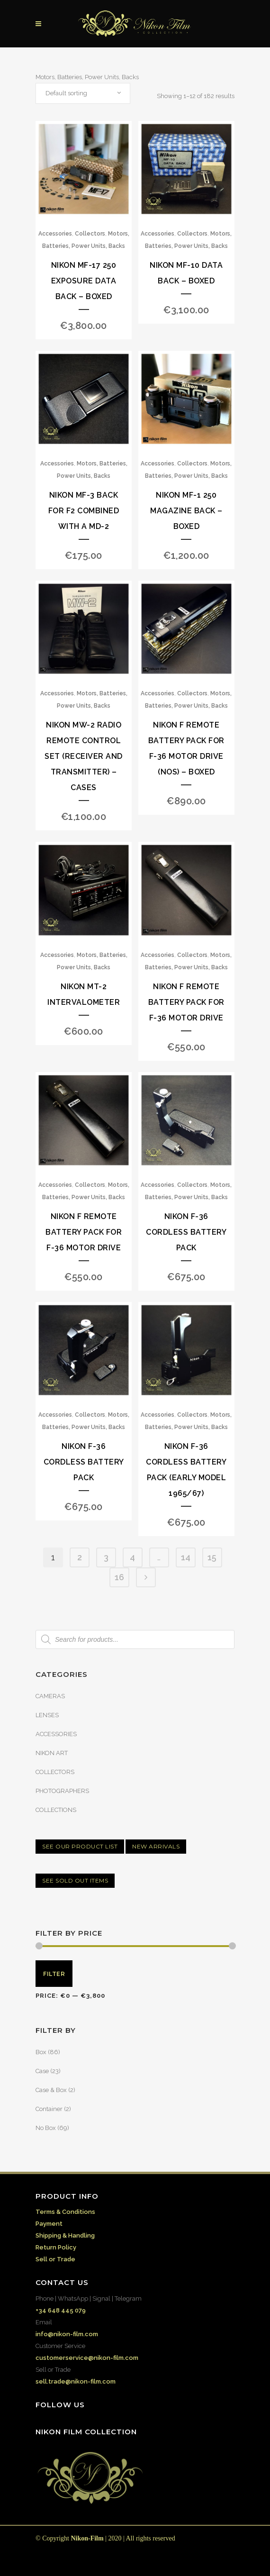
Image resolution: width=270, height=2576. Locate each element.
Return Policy (56, 2247)
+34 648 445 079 (61, 2310)
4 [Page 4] (132, 1557)
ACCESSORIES (56, 1734)
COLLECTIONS (56, 1809)
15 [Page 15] (211, 1557)
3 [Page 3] (106, 1557)
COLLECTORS (55, 1771)
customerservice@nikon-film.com (87, 2357)
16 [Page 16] (119, 1577)
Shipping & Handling (65, 2235)
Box (41, 2052)
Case (42, 2071)
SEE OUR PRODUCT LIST (79, 1846)
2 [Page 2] (79, 1557)
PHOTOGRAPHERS (62, 1790)
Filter (54, 1973)
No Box (46, 2127)
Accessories (55, 233)
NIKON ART (52, 1753)
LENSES (47, 1715)
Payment (49, 2223)
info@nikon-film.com (67, 2334)
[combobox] (83, 93)
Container (49, 2108)
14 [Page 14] (185, 1557)
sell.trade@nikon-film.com (76, 2381)
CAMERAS (50, 1696)
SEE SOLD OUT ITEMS (75, 1880)
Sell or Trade (55, 2259)
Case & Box (51, 2090)
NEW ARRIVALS (156, 1846)
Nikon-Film (87, 2538)
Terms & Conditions (65, 2211)
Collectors (90, 233)
